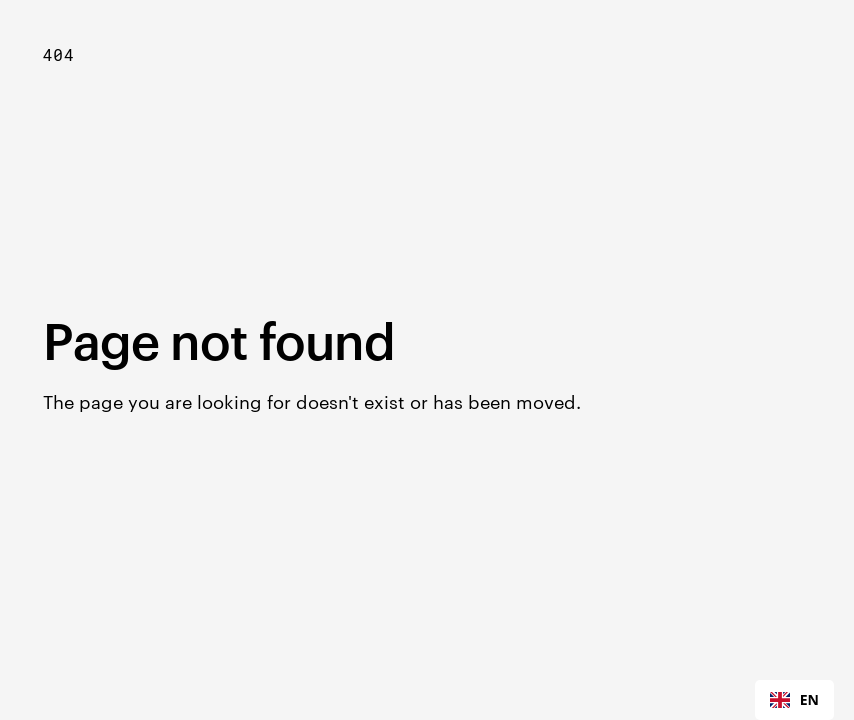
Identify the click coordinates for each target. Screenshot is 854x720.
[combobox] (794, 700)
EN (794, 699)
